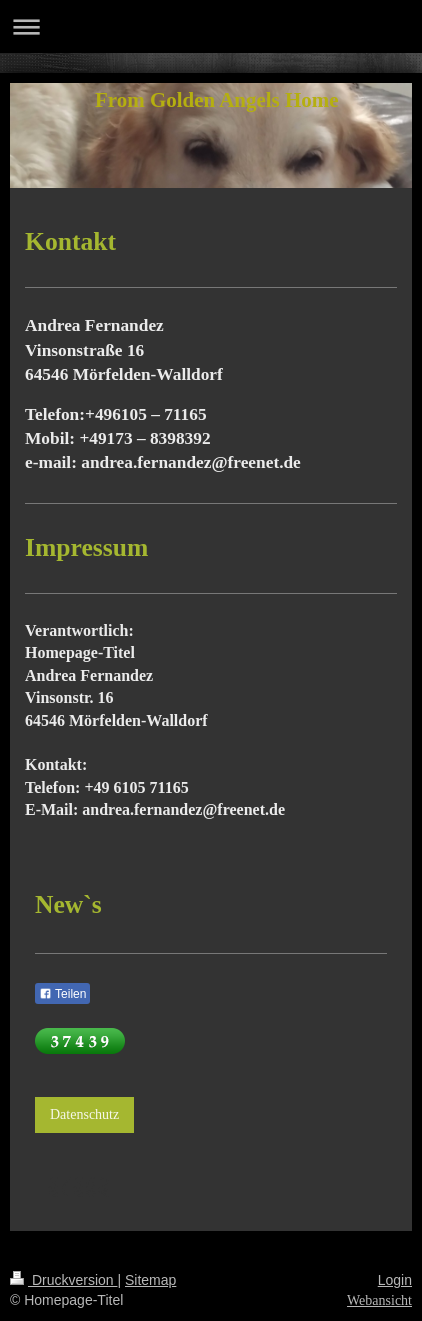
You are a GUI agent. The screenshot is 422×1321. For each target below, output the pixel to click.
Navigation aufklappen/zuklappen (211, 26)
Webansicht (379, 1300)
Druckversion (63, 1280)
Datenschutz (84, 1114)
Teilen (62, 994)
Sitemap (150, 1280)
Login (395, 1280)
